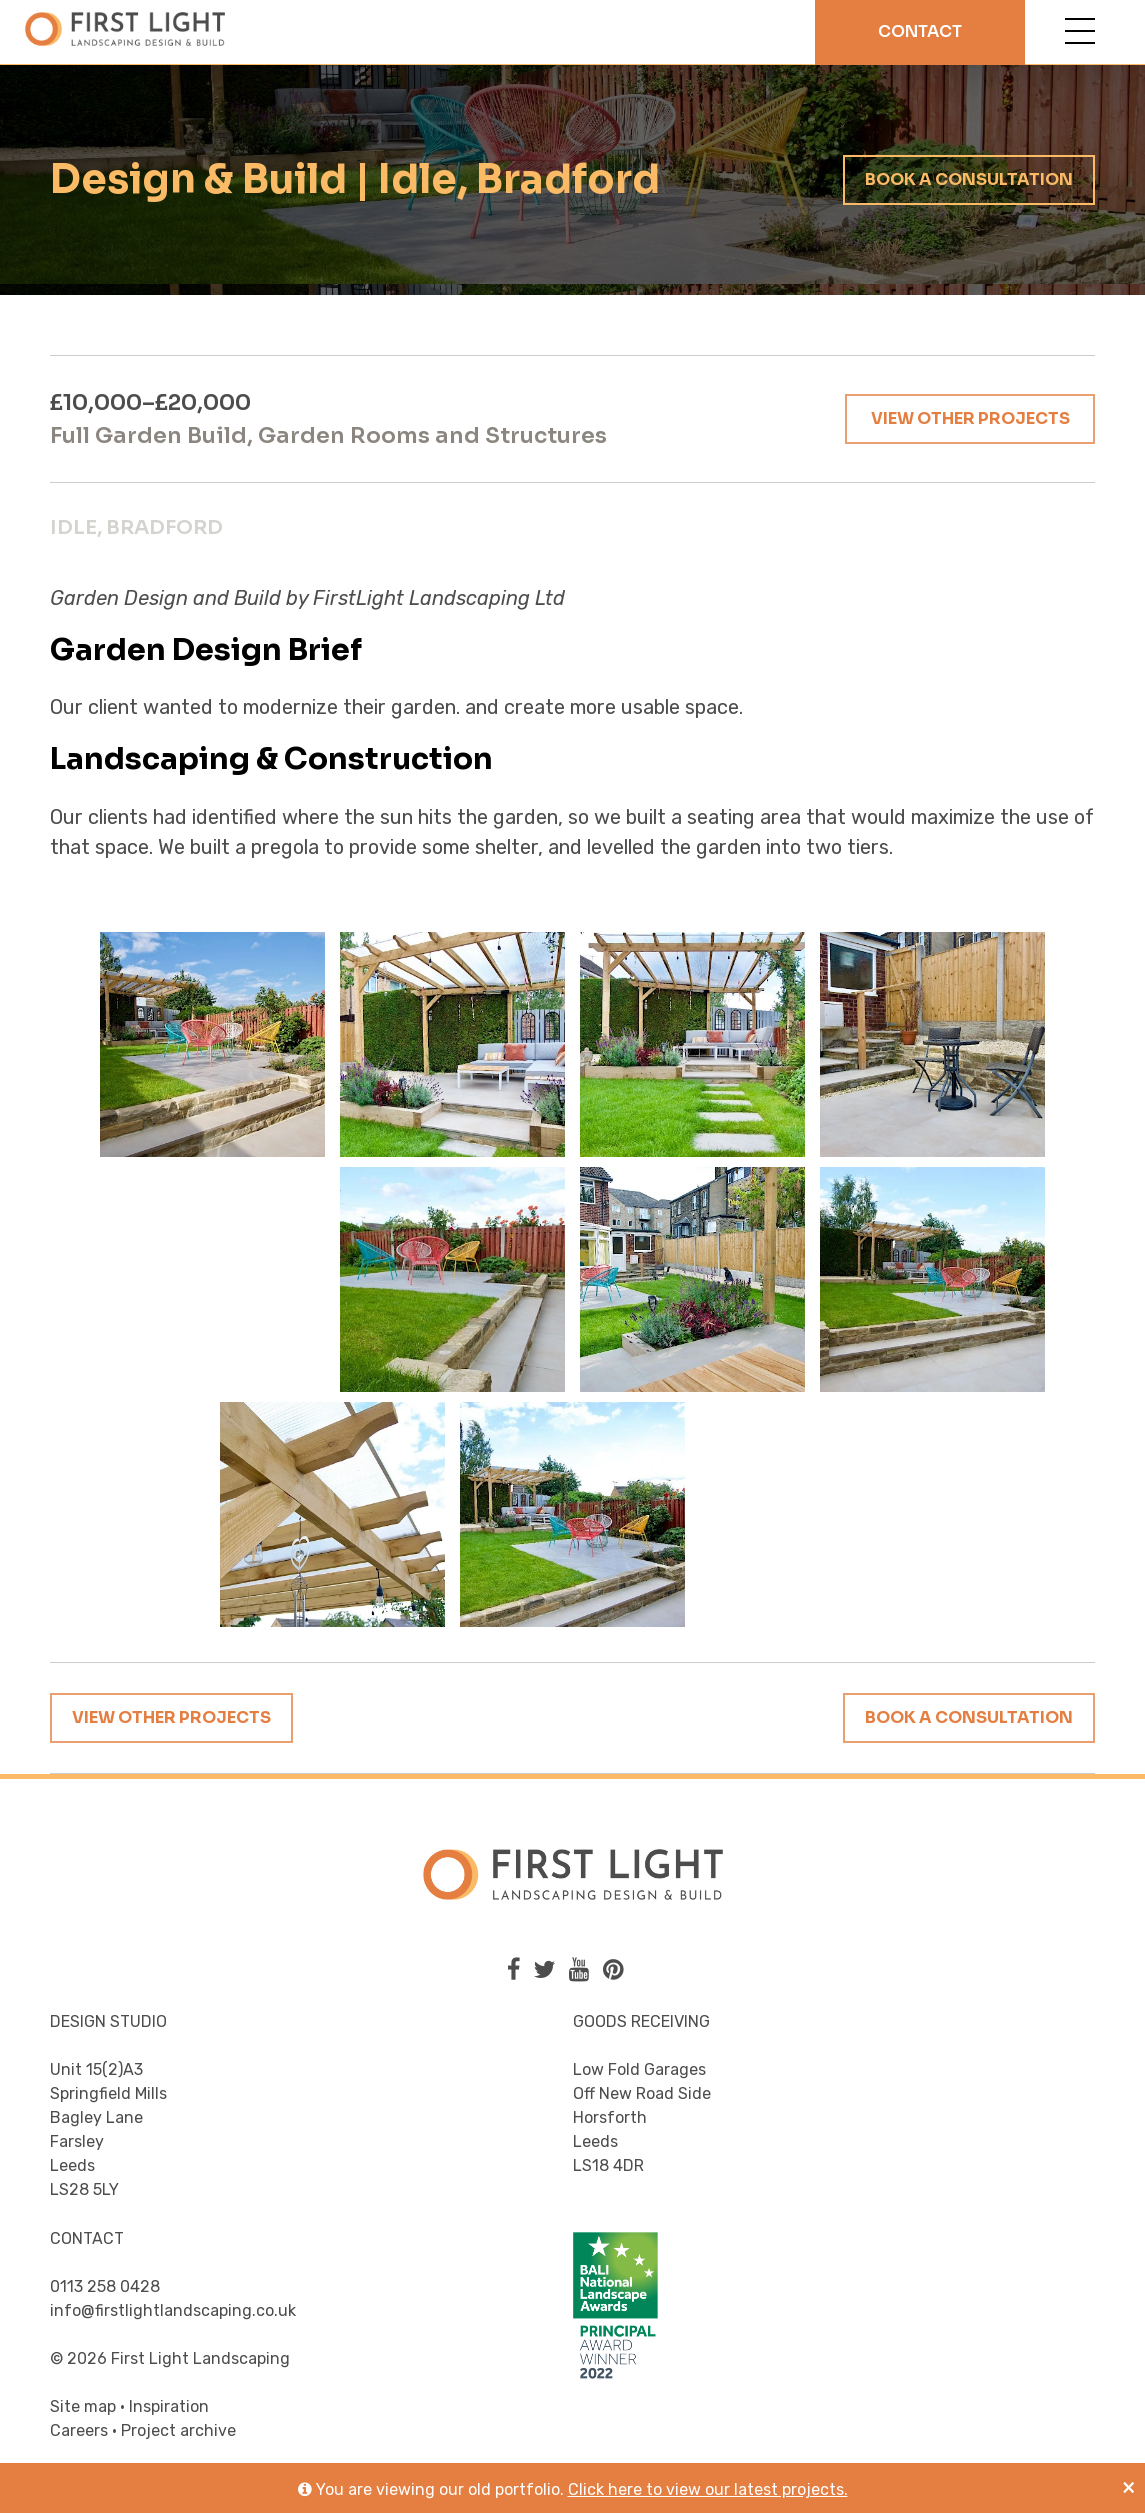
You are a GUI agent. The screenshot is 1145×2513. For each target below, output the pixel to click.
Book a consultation (969, 179)
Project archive (178, 2430)
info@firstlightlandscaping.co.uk (173, 2310)
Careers (79, 2430)
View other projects (970, 418)
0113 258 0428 (105, 2286)
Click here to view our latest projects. (708, 2489)
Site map (83, 2406)
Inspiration (169, 2406)
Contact (920, 31)
